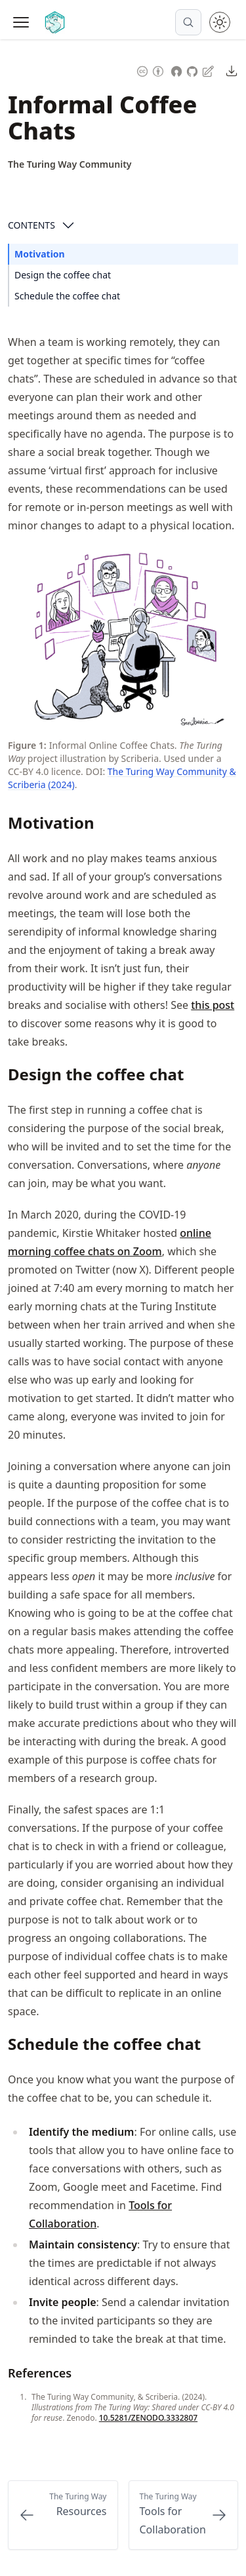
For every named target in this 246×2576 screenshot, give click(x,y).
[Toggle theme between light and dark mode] (219, 22)
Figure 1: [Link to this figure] (27, 745)
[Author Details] (70, 164)
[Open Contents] (68, 225)
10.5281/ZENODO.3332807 (148, 2417)
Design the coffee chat (62, 275)
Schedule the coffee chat (67, 296)
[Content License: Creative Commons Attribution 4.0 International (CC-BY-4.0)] (150, 70)
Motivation (39, 254)
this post (212, 1005)
